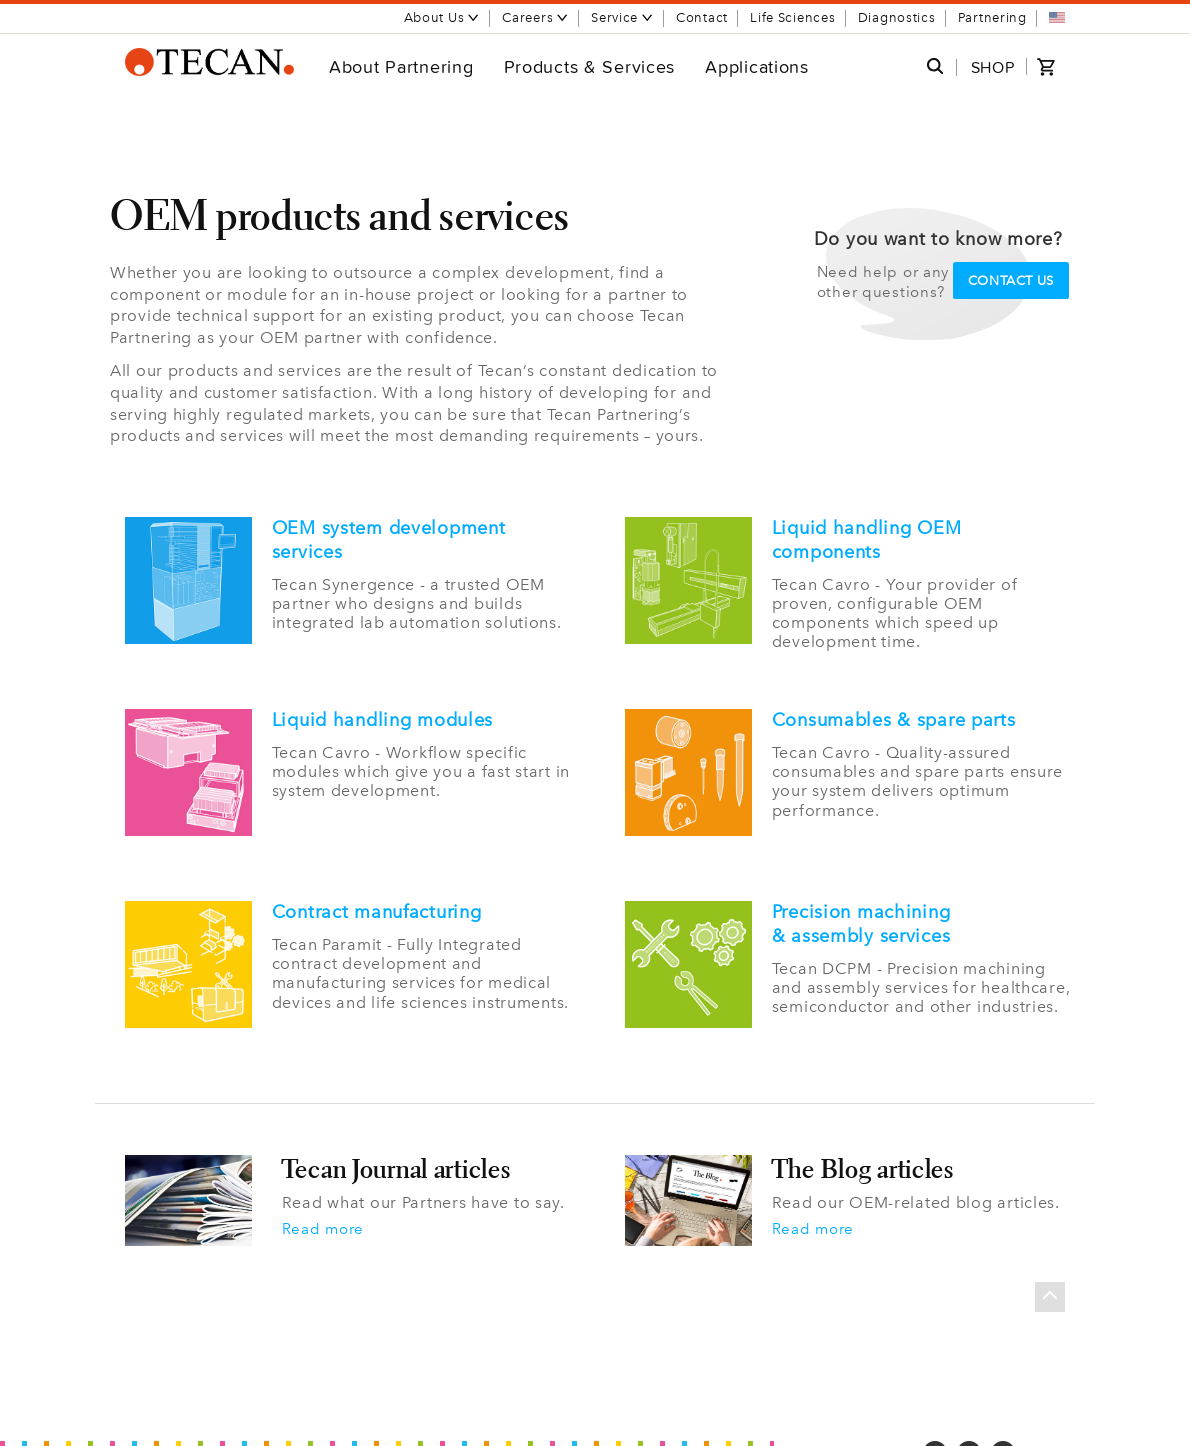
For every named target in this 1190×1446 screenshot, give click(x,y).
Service (622, 17)
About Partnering (401, 66)
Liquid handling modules (383, 718)
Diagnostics (897, 17)
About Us (442, 17)
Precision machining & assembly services (861, 914)
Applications (757, 66)
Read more (325, 1213)
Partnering (992, 17)
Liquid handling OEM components (867, 540)
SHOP (993, 67)
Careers (535, 17)
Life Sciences (792, 17)
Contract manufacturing (377, 902)
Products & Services (590, 66)
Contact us (1011, 280)
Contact (702, 17)
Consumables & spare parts (894, 718)
